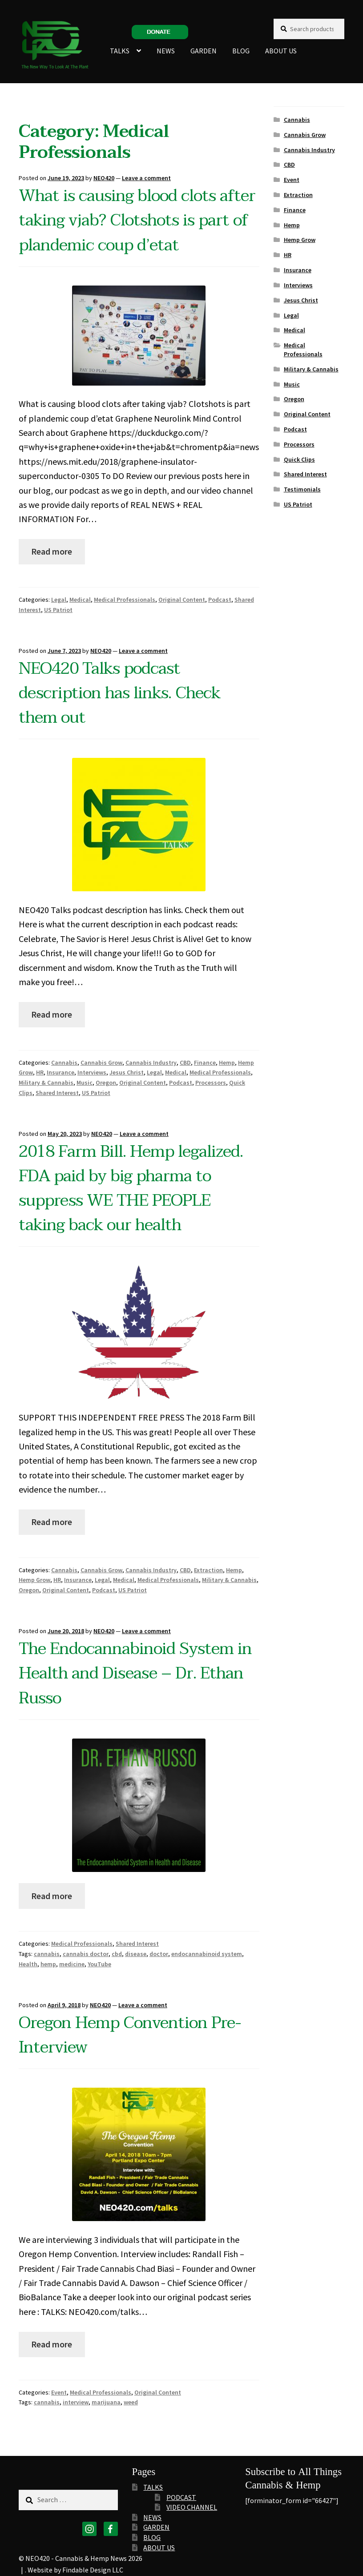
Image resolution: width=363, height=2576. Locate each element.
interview (76, 2402)
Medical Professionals (124, 600)
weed (131, 2402)
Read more (51, 551)
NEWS (166, 50)
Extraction (208, 1570)
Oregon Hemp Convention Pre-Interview (130, 2035)
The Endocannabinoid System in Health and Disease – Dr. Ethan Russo (135, 1673)
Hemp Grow (34, 1580)
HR (40, 1072)
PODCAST (181, 2497)
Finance (205, 1063)
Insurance (60, 1072)
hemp (48, 1964)
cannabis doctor (86, 1954)
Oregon (106, 1083)
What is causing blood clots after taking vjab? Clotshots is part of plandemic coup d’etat (137, 220)
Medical (80, 600)
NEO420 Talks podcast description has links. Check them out (119, 693)
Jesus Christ (126, 1072)
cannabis (47, 1954)
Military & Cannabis (46, 1083)
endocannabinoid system (206, 1954)
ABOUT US (281, 50)
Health (28, 1964)
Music (85, 1083)
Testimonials (302, 489)
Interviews (91, 1072)
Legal (58, 600)
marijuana (106, 2402)
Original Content (181, 600)
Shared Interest (57, 1093)
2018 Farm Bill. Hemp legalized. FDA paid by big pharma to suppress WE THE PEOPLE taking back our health (131, 1189)
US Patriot (58, 610)
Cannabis (64, 1063)
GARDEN (203, 50)
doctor (158, 1954)
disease (135, 1954)
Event (59, 2392)
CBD (185, 1063)
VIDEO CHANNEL (191, 2507)
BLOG (241, 50)
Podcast (219, 600)
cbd (117, 1954)
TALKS (119, 50)
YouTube (99, 1964)
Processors (210, 1083)
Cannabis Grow (101, 1063)
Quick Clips (299, 459)
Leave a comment (146, 178)
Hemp (227, 1063)
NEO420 (103, 178)
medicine (72, 1964)
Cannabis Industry (151, 1063)
